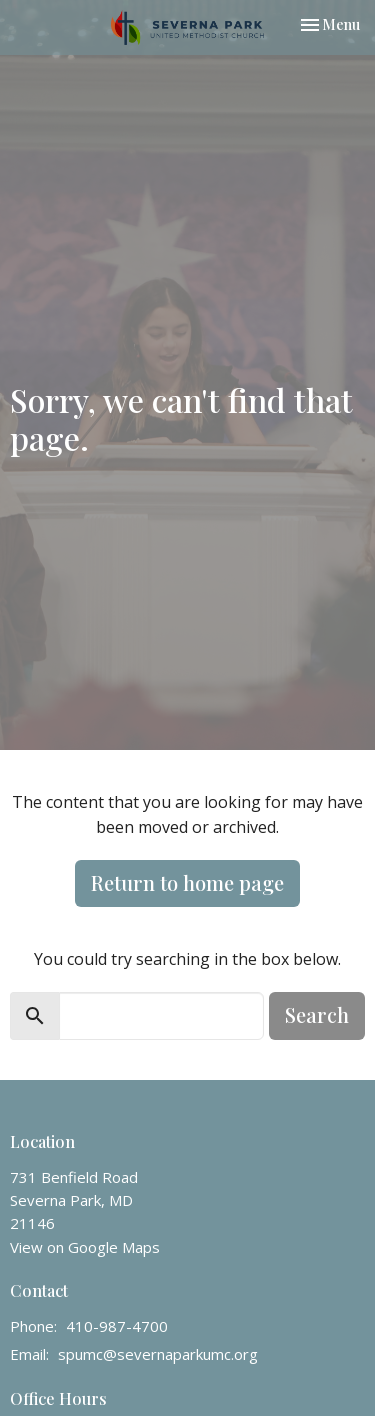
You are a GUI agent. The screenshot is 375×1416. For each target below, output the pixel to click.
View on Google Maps (85, 1247)
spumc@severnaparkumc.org (158, 1354)
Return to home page (187, 882)
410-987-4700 (117, 1326)
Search (317, 1014)
